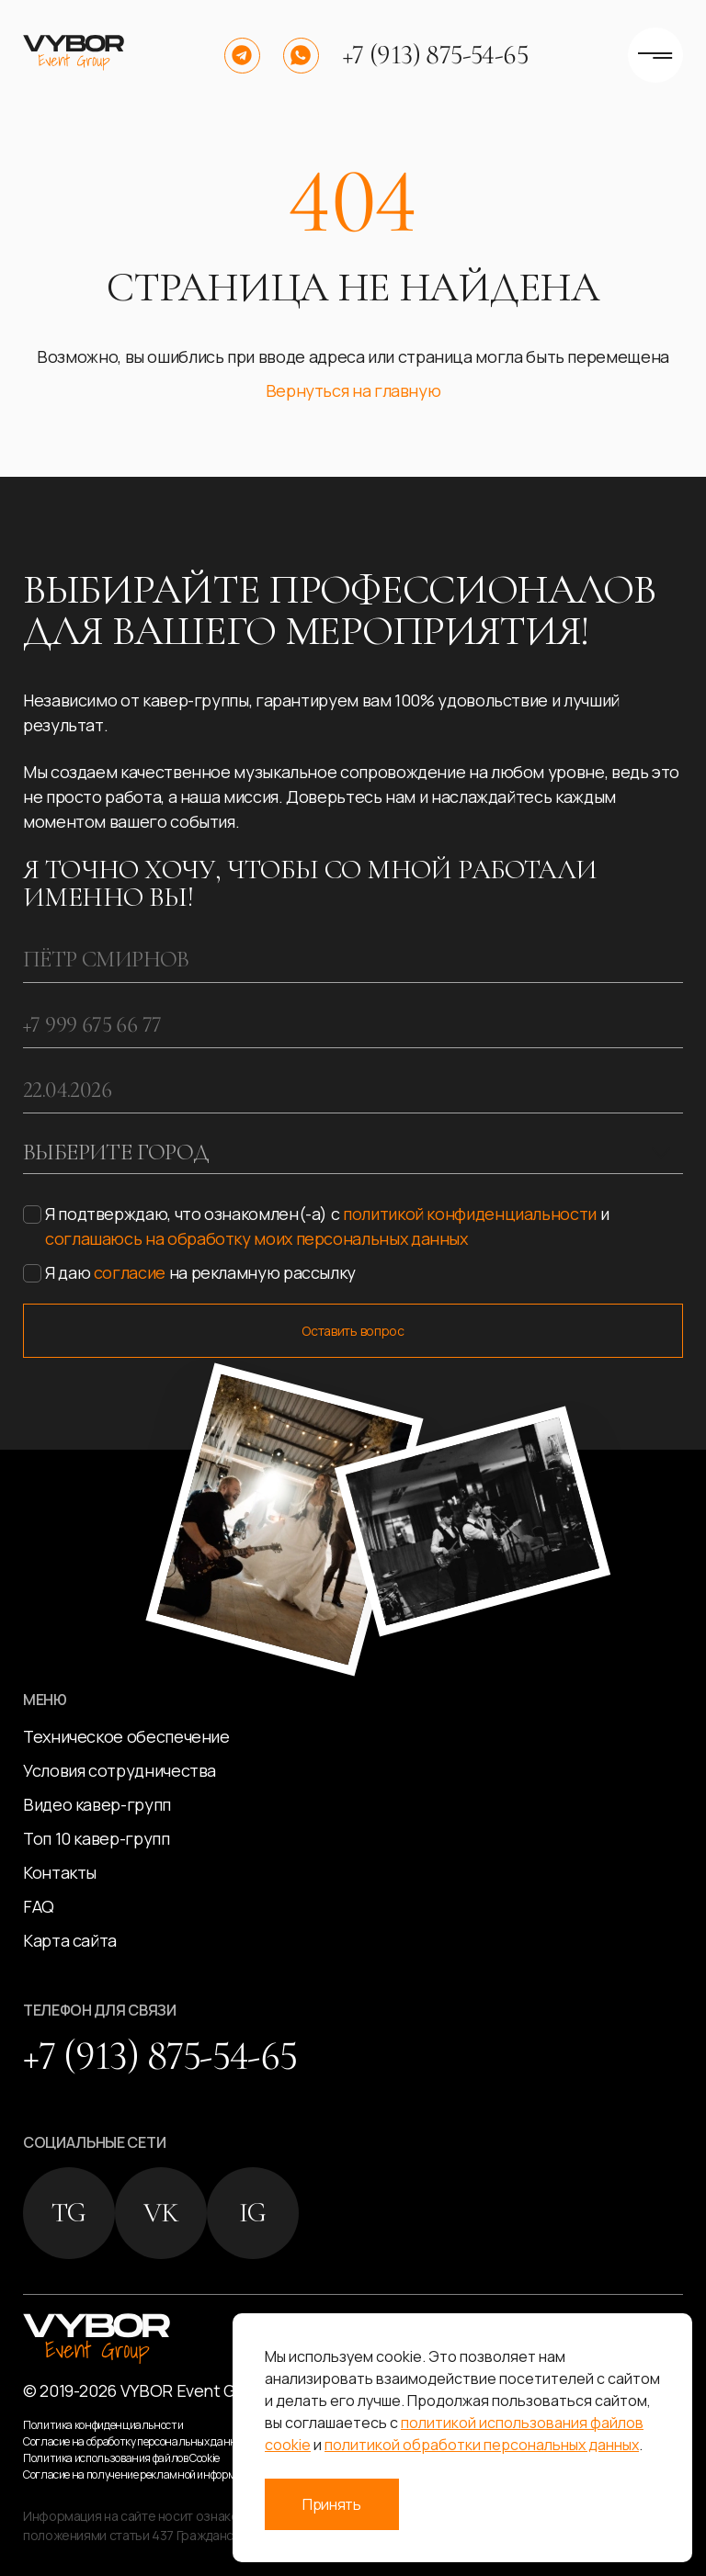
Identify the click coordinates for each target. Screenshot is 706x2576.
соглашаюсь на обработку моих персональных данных (256, 1238)
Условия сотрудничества (119, 1770)
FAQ (38, 1906)
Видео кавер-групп (97, 1804)
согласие (129, 1272)
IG (253, 2213)
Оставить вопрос (353, 1330)
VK (161, 2213)
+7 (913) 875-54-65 (435, 55)
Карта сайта (70, 1940)
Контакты (60, 1872)
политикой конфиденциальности (470, 1214)
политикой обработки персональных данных (482, 2445)
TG (68, 2213)
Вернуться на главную (353, 390)
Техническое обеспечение (126, 1736)
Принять (331, 2504)
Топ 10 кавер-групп (96, 1838)
